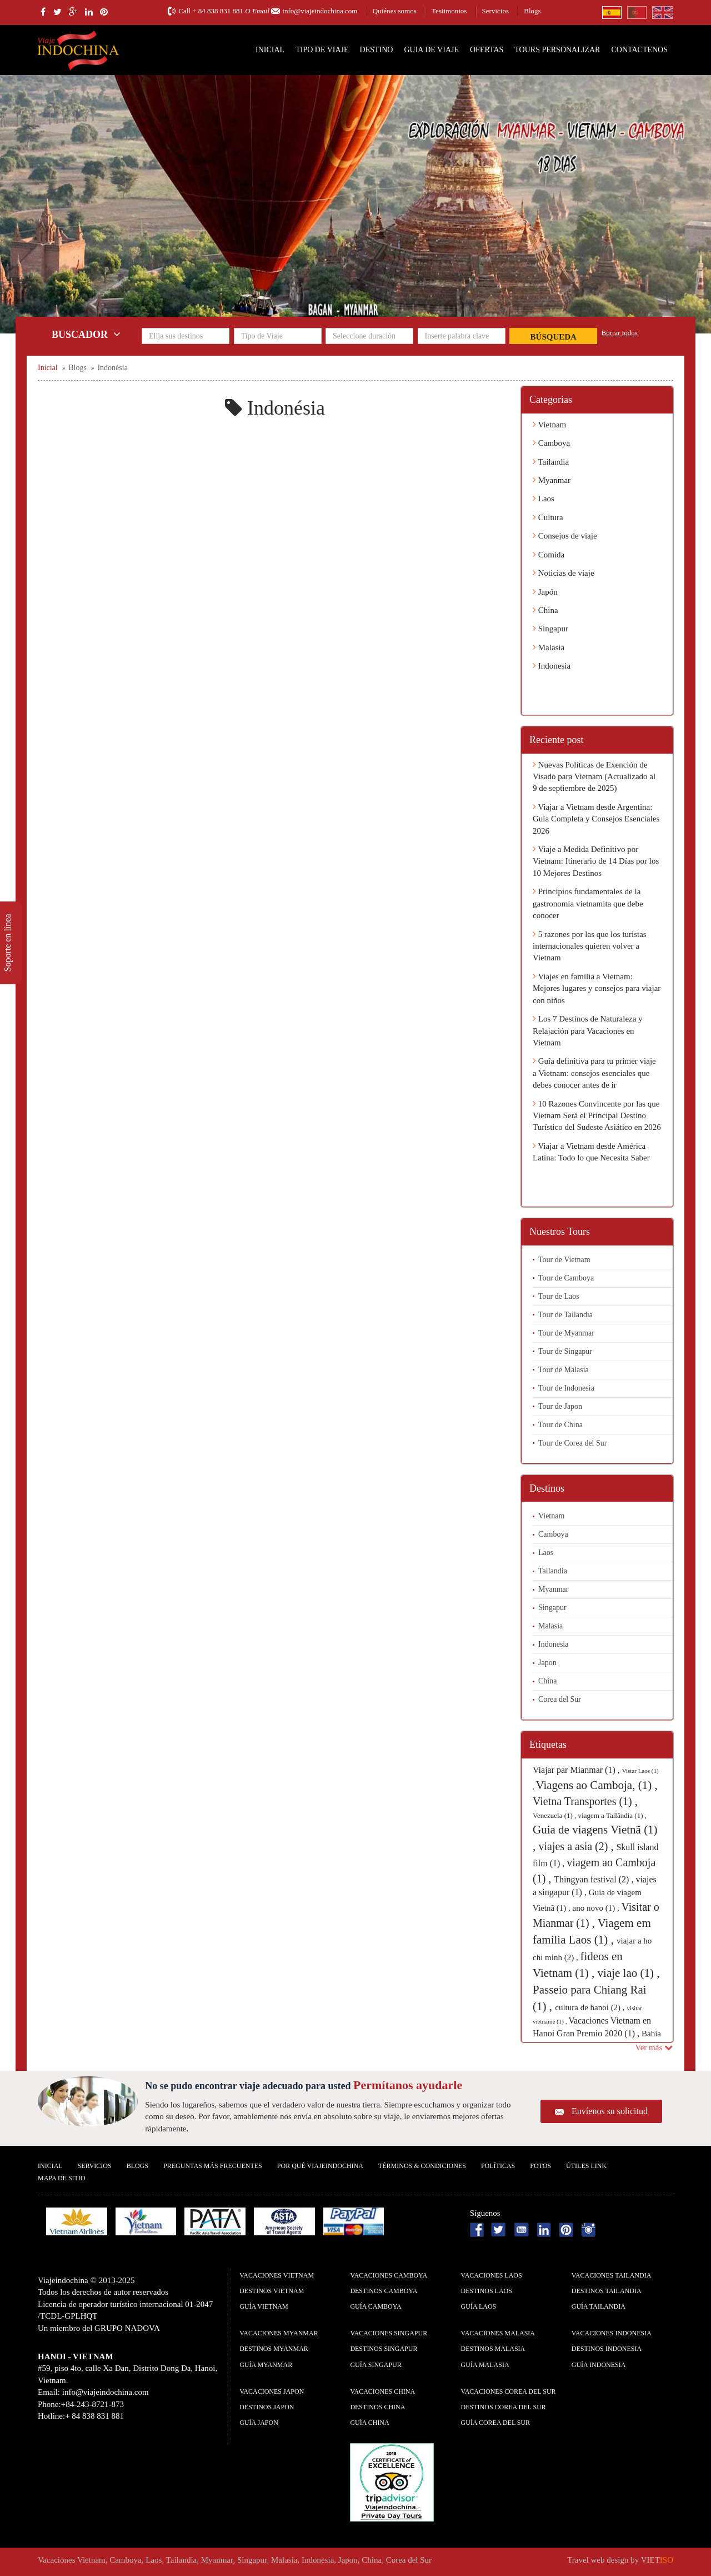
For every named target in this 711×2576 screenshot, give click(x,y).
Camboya (551, 443)
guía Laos (479, 2306)
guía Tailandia (598, 2306)
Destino (376, 50)
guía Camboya (375, 2306)
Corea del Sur (559, 1699)
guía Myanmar (265, 2365)
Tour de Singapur (565, 1351)
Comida (548, 554)
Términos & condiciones (422, 2166)
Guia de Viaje (431, 50)
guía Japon (258, 2422)
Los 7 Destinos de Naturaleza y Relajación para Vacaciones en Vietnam (588, 1030)
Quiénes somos (395, 11)
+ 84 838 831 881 (217, 11)
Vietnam (549, 424)
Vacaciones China (382, 2391)
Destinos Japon (266, 2407)
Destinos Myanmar (273, 2349)
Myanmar (551, 480)
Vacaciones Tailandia (612, 2275)
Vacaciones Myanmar (278, 2333)
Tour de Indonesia (566, 1388)
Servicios (495, 11)
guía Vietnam (263, 2306)
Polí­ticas (498, 2166)
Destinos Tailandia (607, 2291)
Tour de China (560, 1425)
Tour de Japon (560, 1406)
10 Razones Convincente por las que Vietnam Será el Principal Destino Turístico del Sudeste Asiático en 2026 (597, 1115)
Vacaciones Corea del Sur (508, 2391)
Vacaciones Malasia (498, 2333)
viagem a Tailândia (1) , (612, 1815)
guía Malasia (485, 2365)
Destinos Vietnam (271, 2291)
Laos (543, 498)
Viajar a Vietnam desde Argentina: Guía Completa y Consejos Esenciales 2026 (596, 819)
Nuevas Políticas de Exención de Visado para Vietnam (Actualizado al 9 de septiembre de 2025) (594, 776)
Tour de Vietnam (564, 1259)
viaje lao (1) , (629, 1973)
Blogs (532, 11)
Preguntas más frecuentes (212, 2166)
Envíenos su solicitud (610, 2111)
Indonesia (551, 665)
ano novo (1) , (597, 1908)
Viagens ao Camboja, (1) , (597, 1785)
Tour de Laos (558, 1296)
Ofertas (486, 50)
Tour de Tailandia (565, 1315)
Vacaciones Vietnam (276, 2275)
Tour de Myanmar (566, 1333)
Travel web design (597, 2559)
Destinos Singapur (383, 2349)
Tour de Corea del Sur (572, 1443)
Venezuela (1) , (555, 1815)
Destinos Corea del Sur (503, 2407)
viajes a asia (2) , (578, 1846)
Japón (545, 591)
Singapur (550, 628)
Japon (547, 1662)
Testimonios (449, 11)
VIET (657, 2559)
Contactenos (639, 50)
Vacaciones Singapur (388, 2333)
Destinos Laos (486, 2291)
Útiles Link (586, 2166)
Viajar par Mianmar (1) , (577, 1770)
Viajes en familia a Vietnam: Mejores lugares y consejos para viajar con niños (596, 988)
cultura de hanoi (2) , (591, 2007)
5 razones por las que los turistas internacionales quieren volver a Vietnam (590, 946)
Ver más (654, 2047)
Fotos (540, 2166)
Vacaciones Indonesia (612, 2333)
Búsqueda (553, 336)
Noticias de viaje (563, 573)
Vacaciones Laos (491, 2275)
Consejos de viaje (565, 535)
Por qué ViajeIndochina (320, 2166)
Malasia (548, 647)
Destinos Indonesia (607, 2349)
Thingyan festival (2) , (594, 1879)
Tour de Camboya (566, 1278)
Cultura (548, 517)
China (545, 610)
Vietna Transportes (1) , (585, 1801)
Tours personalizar (557, 50)
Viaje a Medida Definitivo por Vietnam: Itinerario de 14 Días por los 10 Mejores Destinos (596, 861)
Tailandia (551, 461)
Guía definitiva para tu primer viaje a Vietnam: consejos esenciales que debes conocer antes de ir (594, 1073)
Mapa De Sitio (62, 2178)
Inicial (270, 50)
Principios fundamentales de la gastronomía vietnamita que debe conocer (588, 903)
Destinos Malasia (493, 2349)
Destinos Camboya (383, 2291)
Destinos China (377, 2407)
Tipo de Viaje (322, 50)
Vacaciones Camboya (388, 2275)
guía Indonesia (599, 2365)
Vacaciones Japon (271, 2391)
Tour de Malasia (563, 1370)
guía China (369, 2422)
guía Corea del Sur (495, 2422)
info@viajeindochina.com (319, 11)
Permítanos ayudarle (407, 2085)
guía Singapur (375, 2365)
